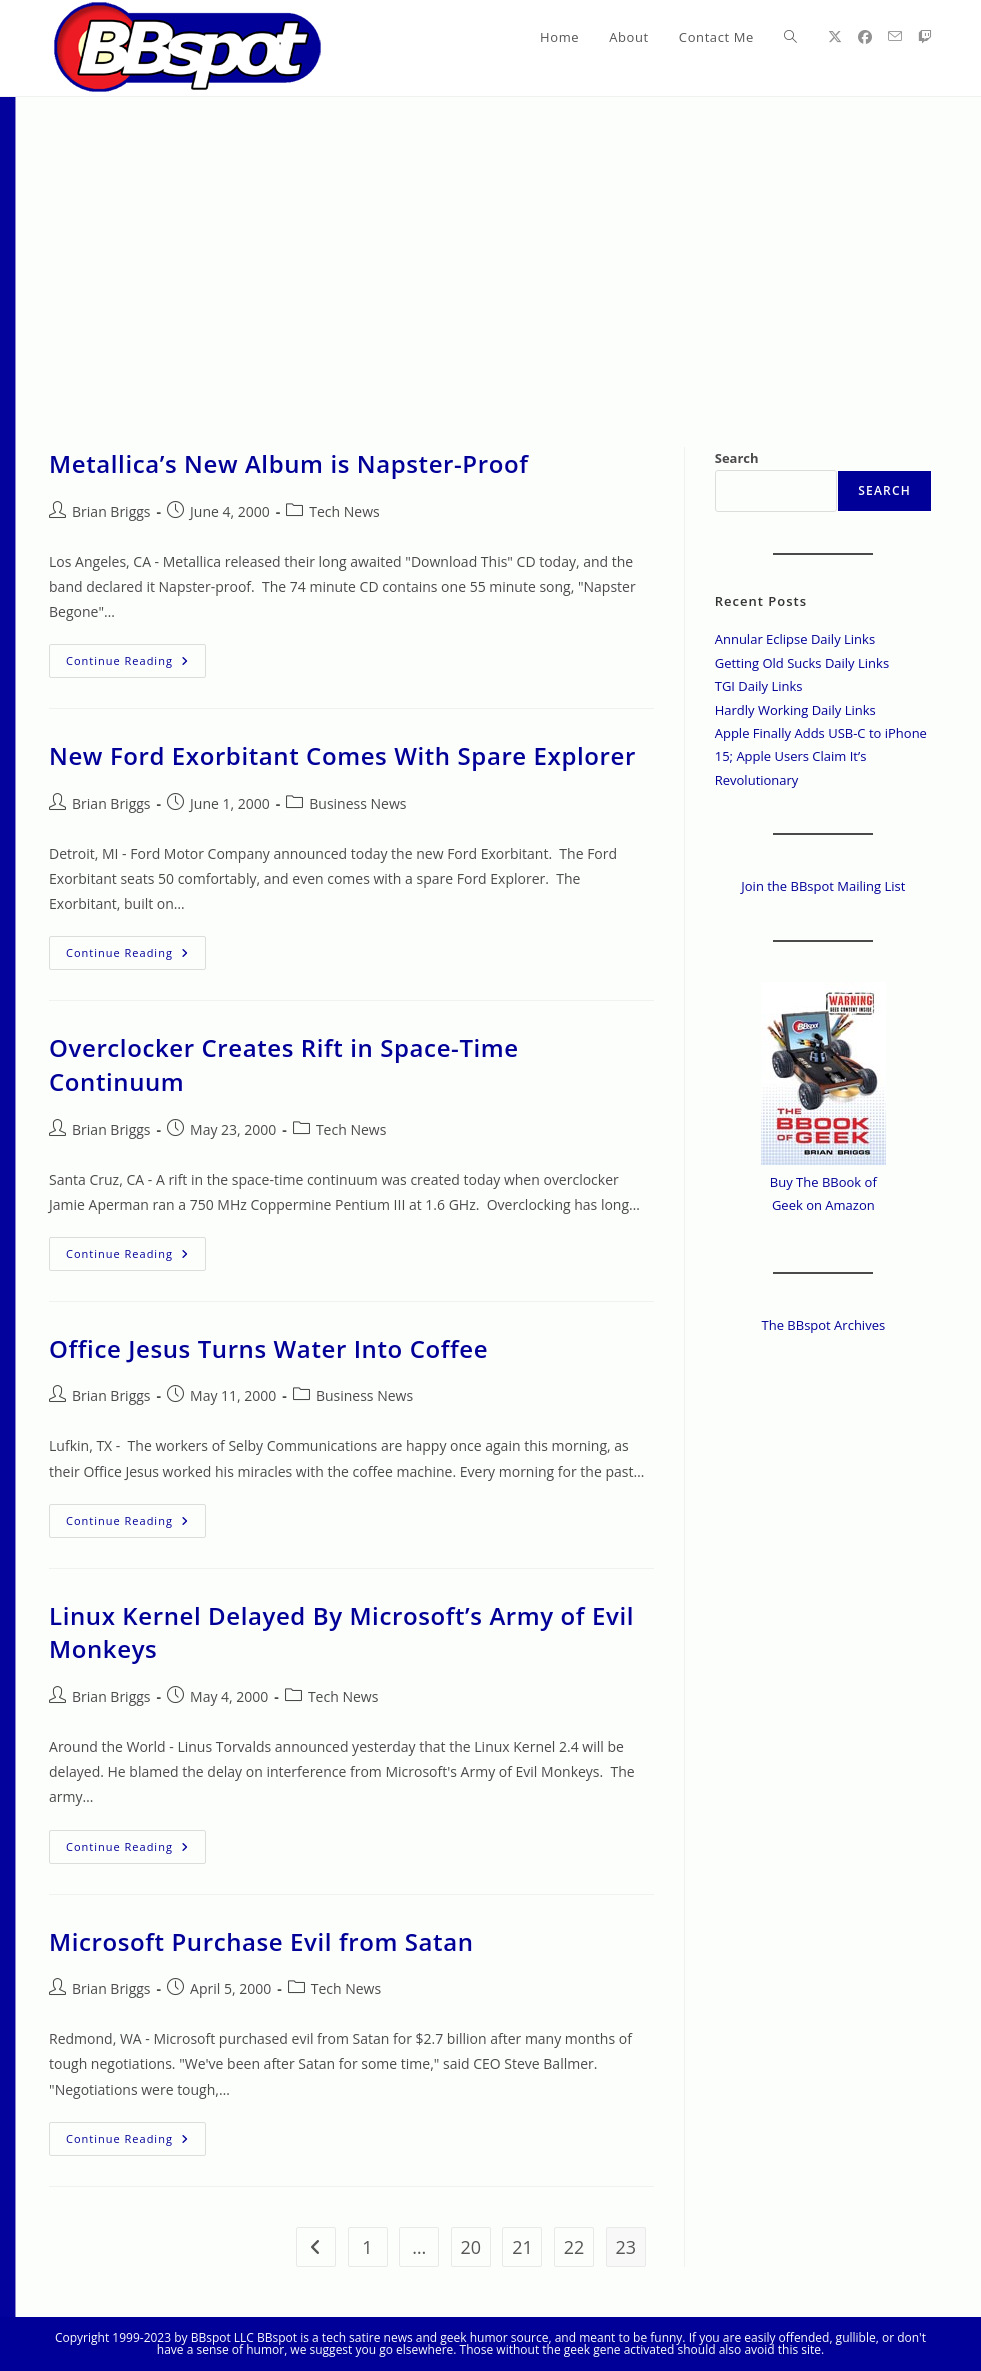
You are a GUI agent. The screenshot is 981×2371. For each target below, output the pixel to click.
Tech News (344, 511)
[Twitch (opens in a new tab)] (925, 37)
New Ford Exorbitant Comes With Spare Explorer (342, 755)
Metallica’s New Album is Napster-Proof (288, 463)
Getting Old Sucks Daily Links (802, 663)
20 (471, 2247)
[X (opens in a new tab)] (835, 37)
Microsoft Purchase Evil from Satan (261, 1941)
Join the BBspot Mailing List (823, 886)
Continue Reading (136, 664)
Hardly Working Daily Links (795, 710)
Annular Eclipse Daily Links (795, 639)
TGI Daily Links (759, 686)
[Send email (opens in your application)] (895, 36)
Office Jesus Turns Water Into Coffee (268, 1348)
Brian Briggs (111, 511)
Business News (357, 803)
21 (522, 2247)
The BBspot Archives (824, 1325)
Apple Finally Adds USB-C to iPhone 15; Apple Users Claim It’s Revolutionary (821, 756)
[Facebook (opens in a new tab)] (865, 37)
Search (737, 458)
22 (574, 2247)
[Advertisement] (490, 247)
